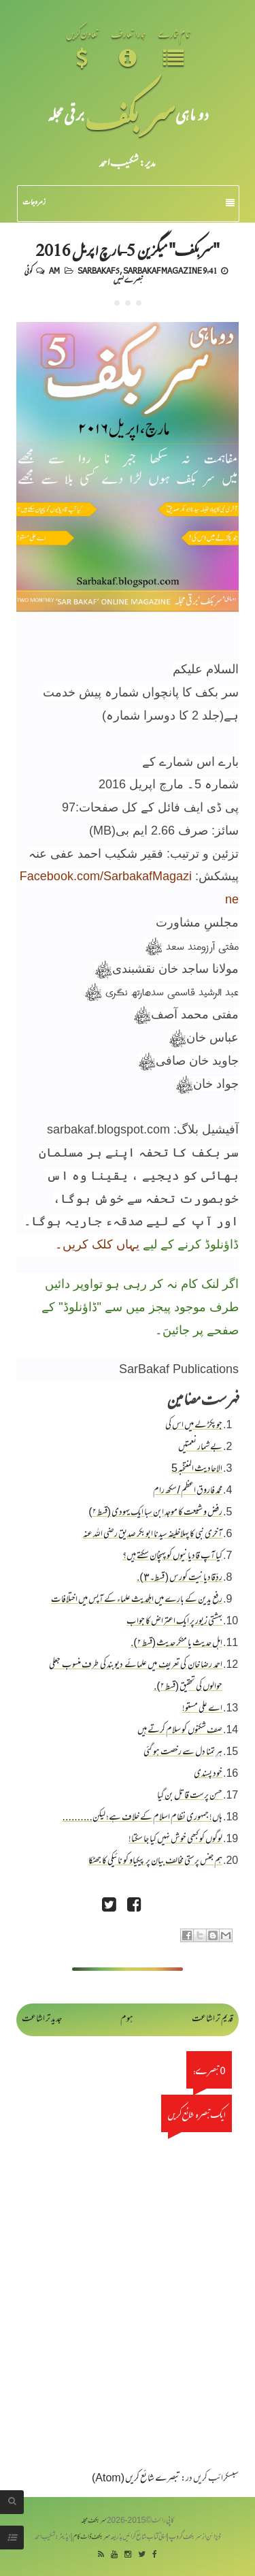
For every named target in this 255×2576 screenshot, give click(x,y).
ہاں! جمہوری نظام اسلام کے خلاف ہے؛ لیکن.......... (142, 1818)
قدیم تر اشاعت (212, 2019)
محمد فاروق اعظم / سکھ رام (187, 1491)
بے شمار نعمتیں (200, 1447)
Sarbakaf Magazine (162, 270)
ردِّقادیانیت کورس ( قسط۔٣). (179, 1578)
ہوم (126, 2019)
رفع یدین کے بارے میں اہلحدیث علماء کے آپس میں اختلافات (136, 1600)
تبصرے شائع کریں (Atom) (136, 2479)
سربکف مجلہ (94, 2521)
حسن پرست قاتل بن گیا (189, 1796)
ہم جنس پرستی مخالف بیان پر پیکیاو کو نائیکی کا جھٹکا (155, 1861)
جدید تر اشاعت (42, 2019)
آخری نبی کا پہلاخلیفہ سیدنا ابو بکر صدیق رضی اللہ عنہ (152, 1535)
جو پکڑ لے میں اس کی (193, 1426)
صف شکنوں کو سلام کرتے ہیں (179, 1731)
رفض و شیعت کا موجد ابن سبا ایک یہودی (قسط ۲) (155, 1513)
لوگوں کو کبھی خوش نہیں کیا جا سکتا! (175, 1840)
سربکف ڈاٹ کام (91, 2537)
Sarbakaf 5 (99, 270)
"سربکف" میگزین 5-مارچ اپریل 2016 (127, 249)
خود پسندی (208, 1774)
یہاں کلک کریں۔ (97, 1244)
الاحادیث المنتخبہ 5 (196, 1469)
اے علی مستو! (202, 1709)
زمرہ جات (128, 202)
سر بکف (129, 114)
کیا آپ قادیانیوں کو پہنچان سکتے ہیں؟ (172, 1556)
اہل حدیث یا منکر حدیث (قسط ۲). (176, 1644)
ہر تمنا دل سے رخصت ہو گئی (182, 1752)
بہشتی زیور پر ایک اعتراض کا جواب (174, 1622)
